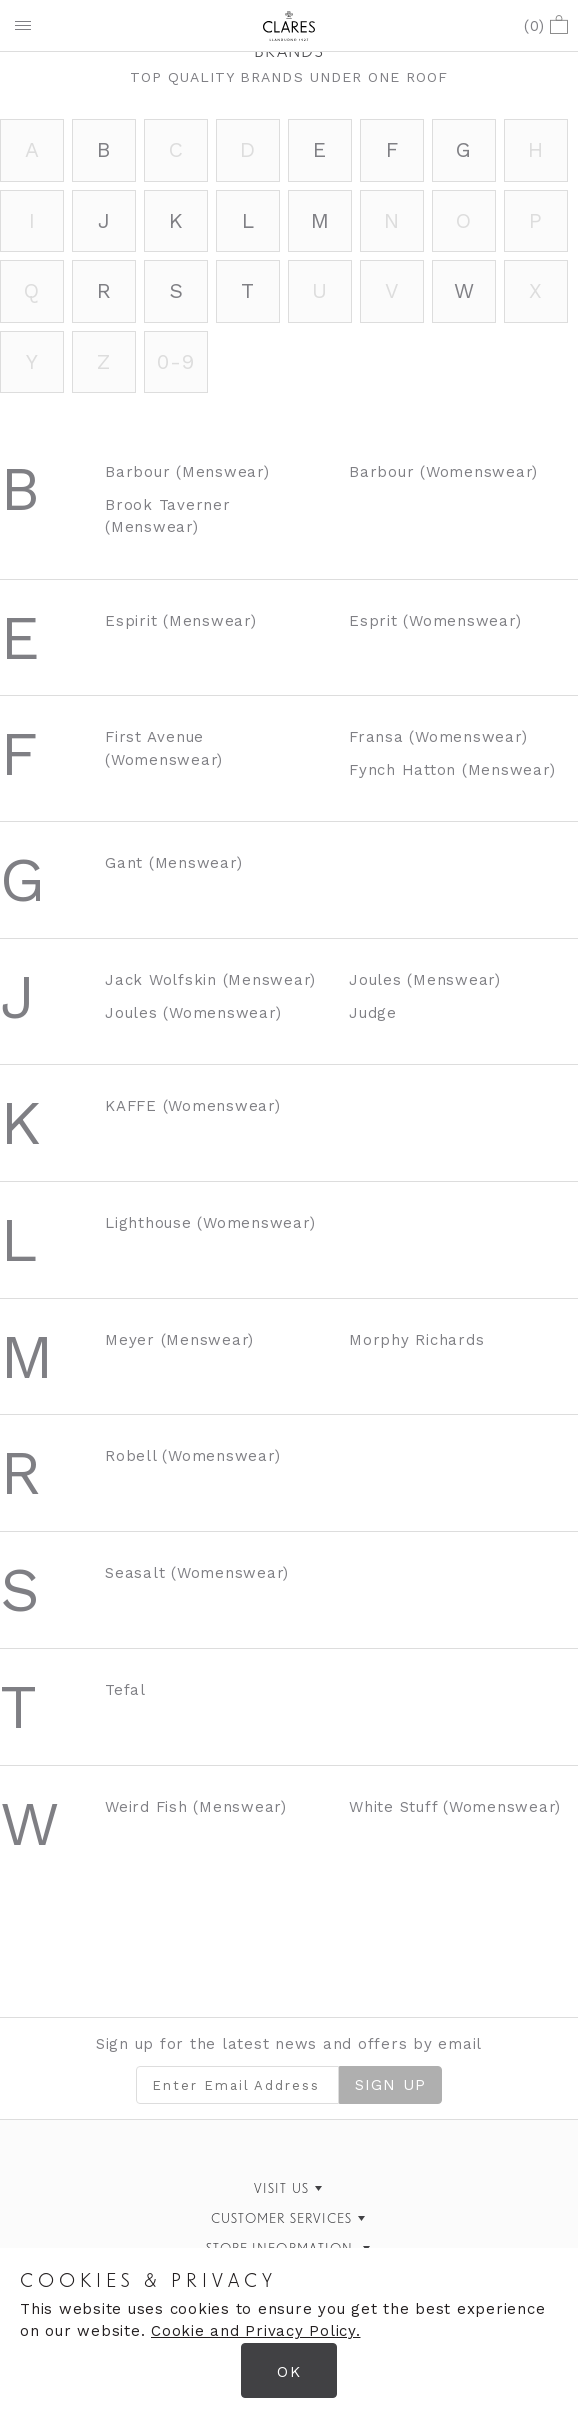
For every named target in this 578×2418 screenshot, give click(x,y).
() (546, 26)
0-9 (175, 361)
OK (288, 2372)
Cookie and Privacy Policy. (256, 2331)
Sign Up (390, 2085)
